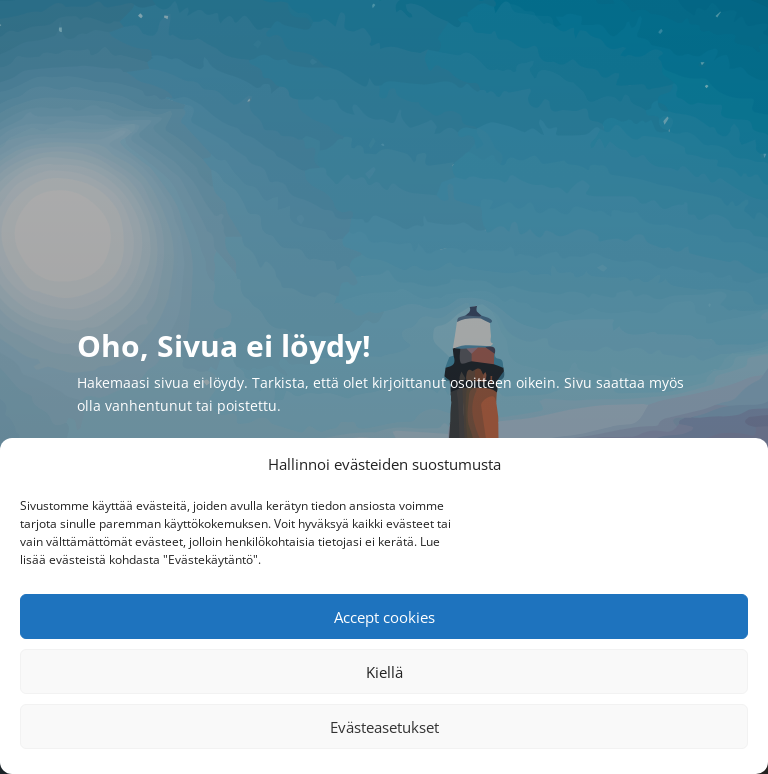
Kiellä (384, 672)
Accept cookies (384, 617)
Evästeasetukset (384, 727)
